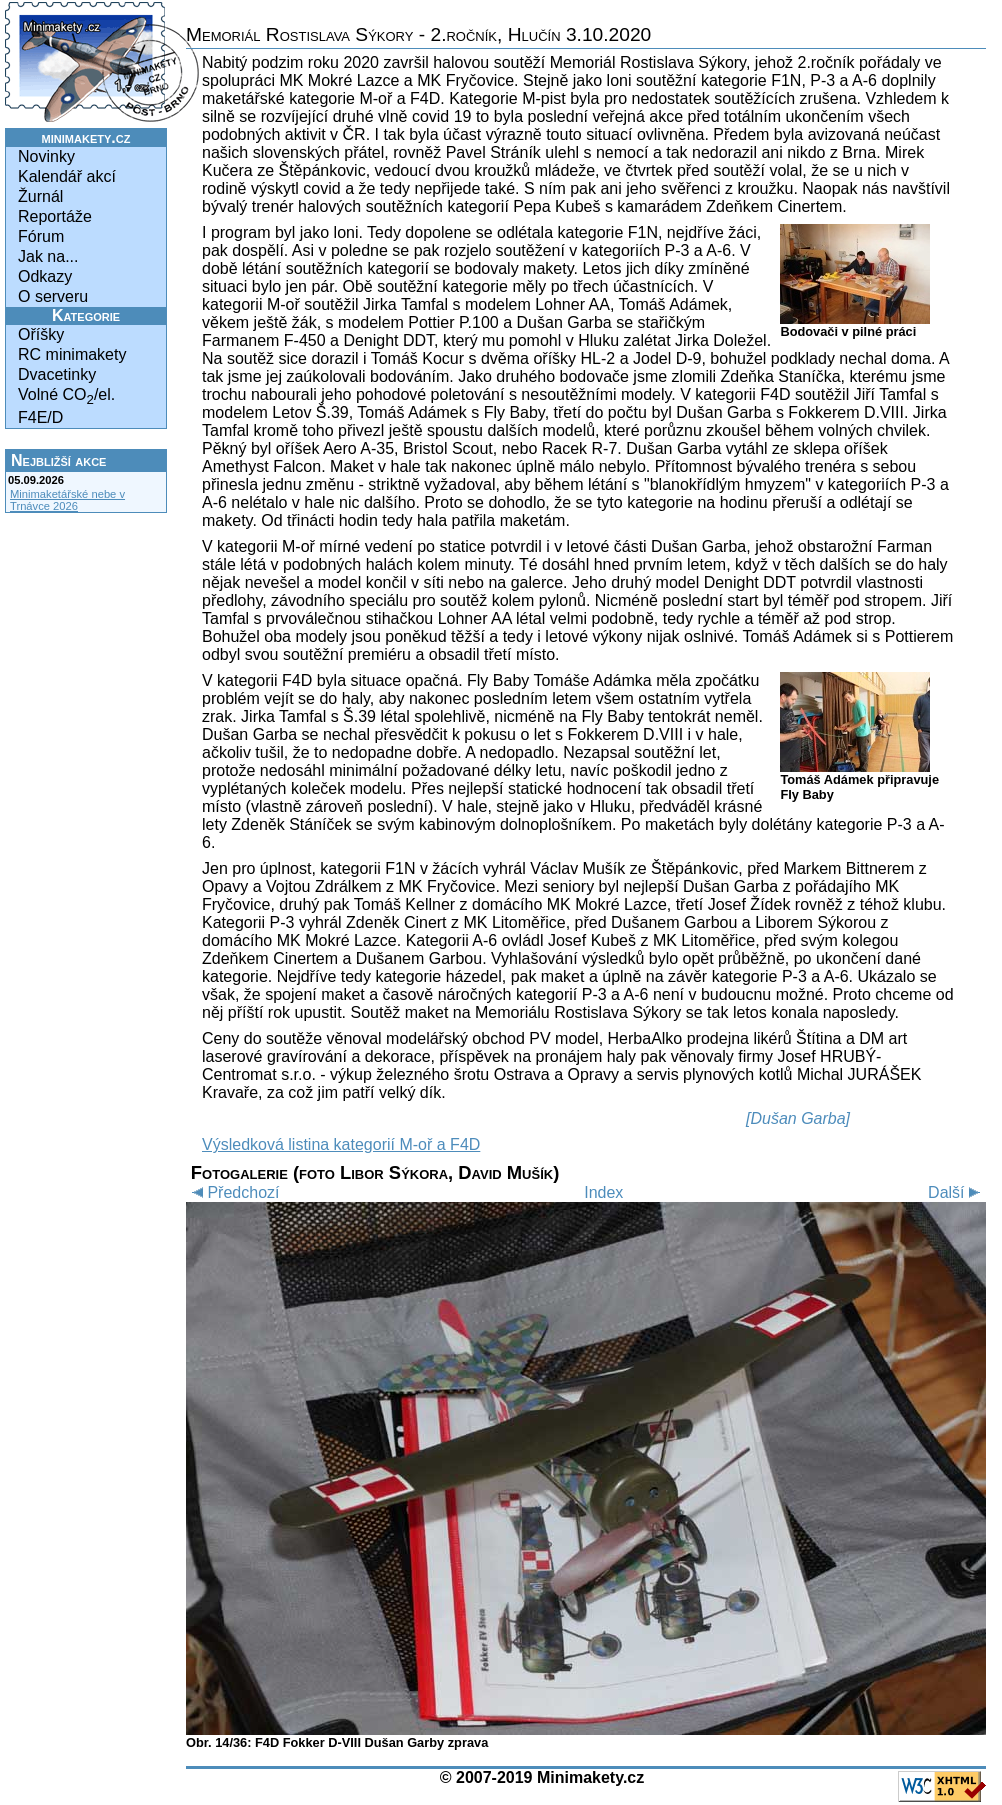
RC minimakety (72, 354)
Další (957, 1192)
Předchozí (232, 1192)
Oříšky (41, 334)
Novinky (46, 156)
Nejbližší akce (58, 460)
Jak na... (48, 256)
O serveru (53, 296)
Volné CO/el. (66, 396)
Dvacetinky (57, 374)
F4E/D (40, 417)
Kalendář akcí (67, 176)
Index (603, 1192)
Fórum (41, 236)
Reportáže (55, 216)
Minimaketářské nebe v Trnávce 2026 (67, 500)
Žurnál (40, 196)
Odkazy (45, 276)
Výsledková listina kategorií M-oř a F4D (341, 1144)
